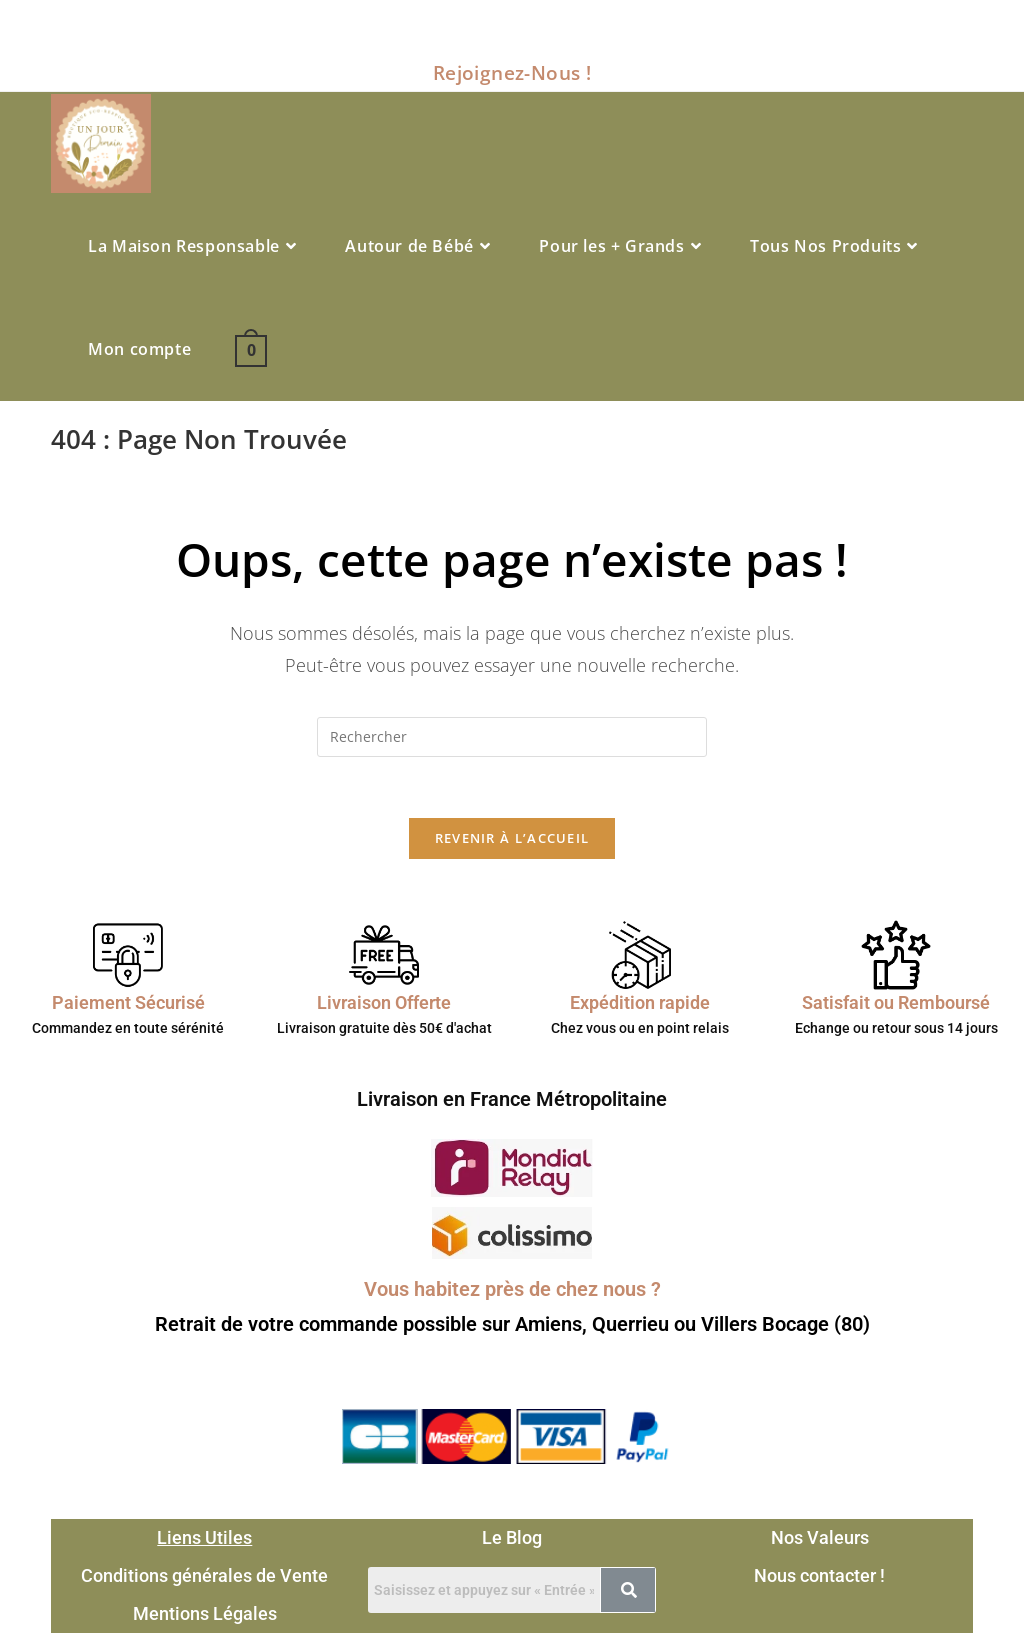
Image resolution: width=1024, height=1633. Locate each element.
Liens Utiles (204, 1537)
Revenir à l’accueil (512, 838)
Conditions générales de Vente (204, 1575)
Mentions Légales (205, 1613)
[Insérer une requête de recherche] (512, 737)
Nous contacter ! (819, 1575)
